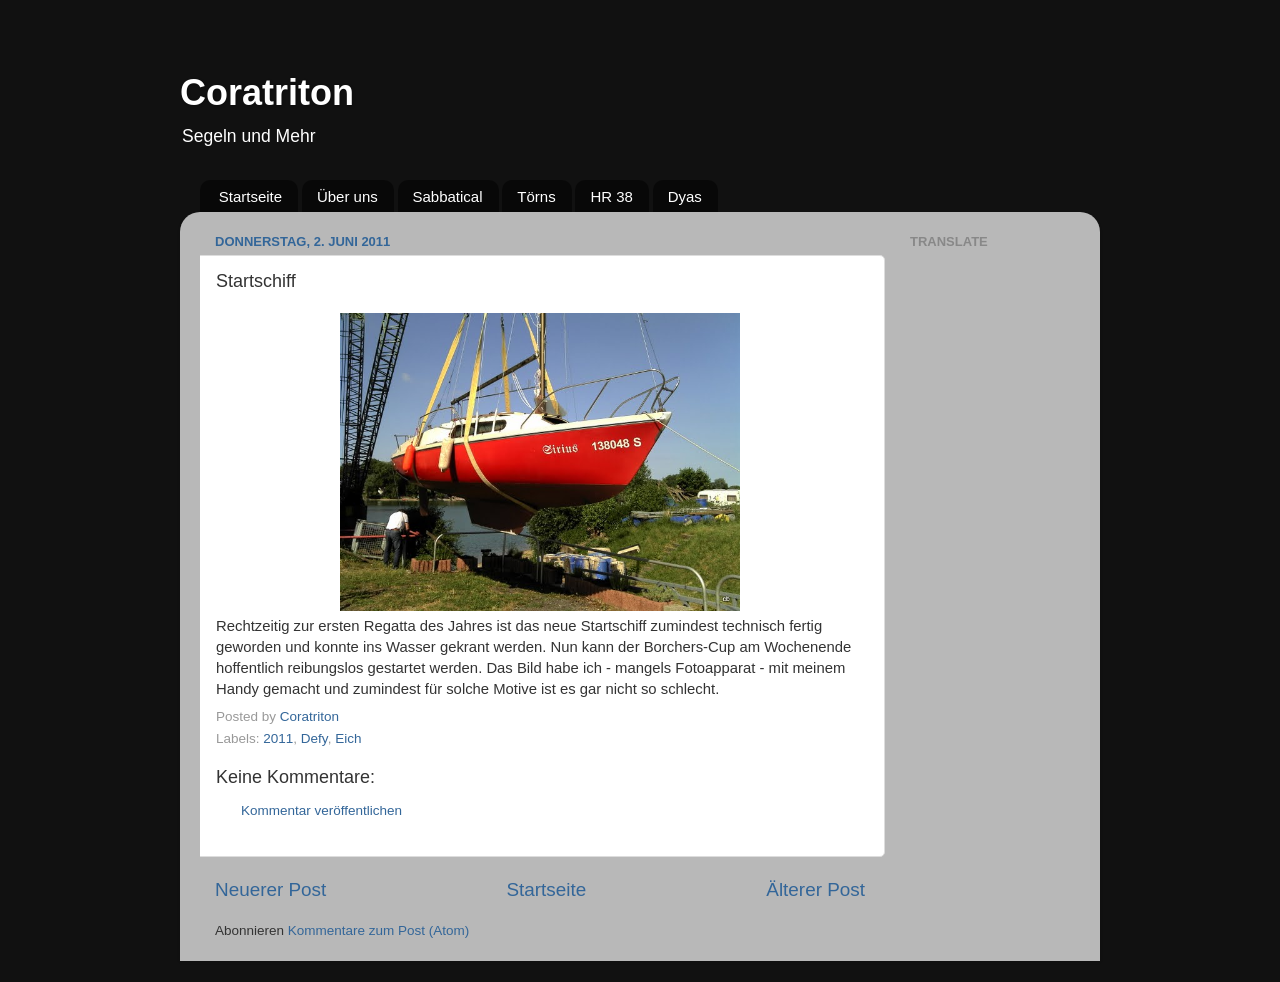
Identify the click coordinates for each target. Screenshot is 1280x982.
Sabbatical (448, 196)
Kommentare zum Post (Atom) (379, 930)
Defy (314, 738)
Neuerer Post (270, 889)
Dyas (685, 196)
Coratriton (267, 92)
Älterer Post (815, 889)
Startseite (250, 196)
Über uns (347, 196)
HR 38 (611, 196)
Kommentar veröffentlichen (321, 810)
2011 (278, 738)
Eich (348, 738)
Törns (536, 196)
